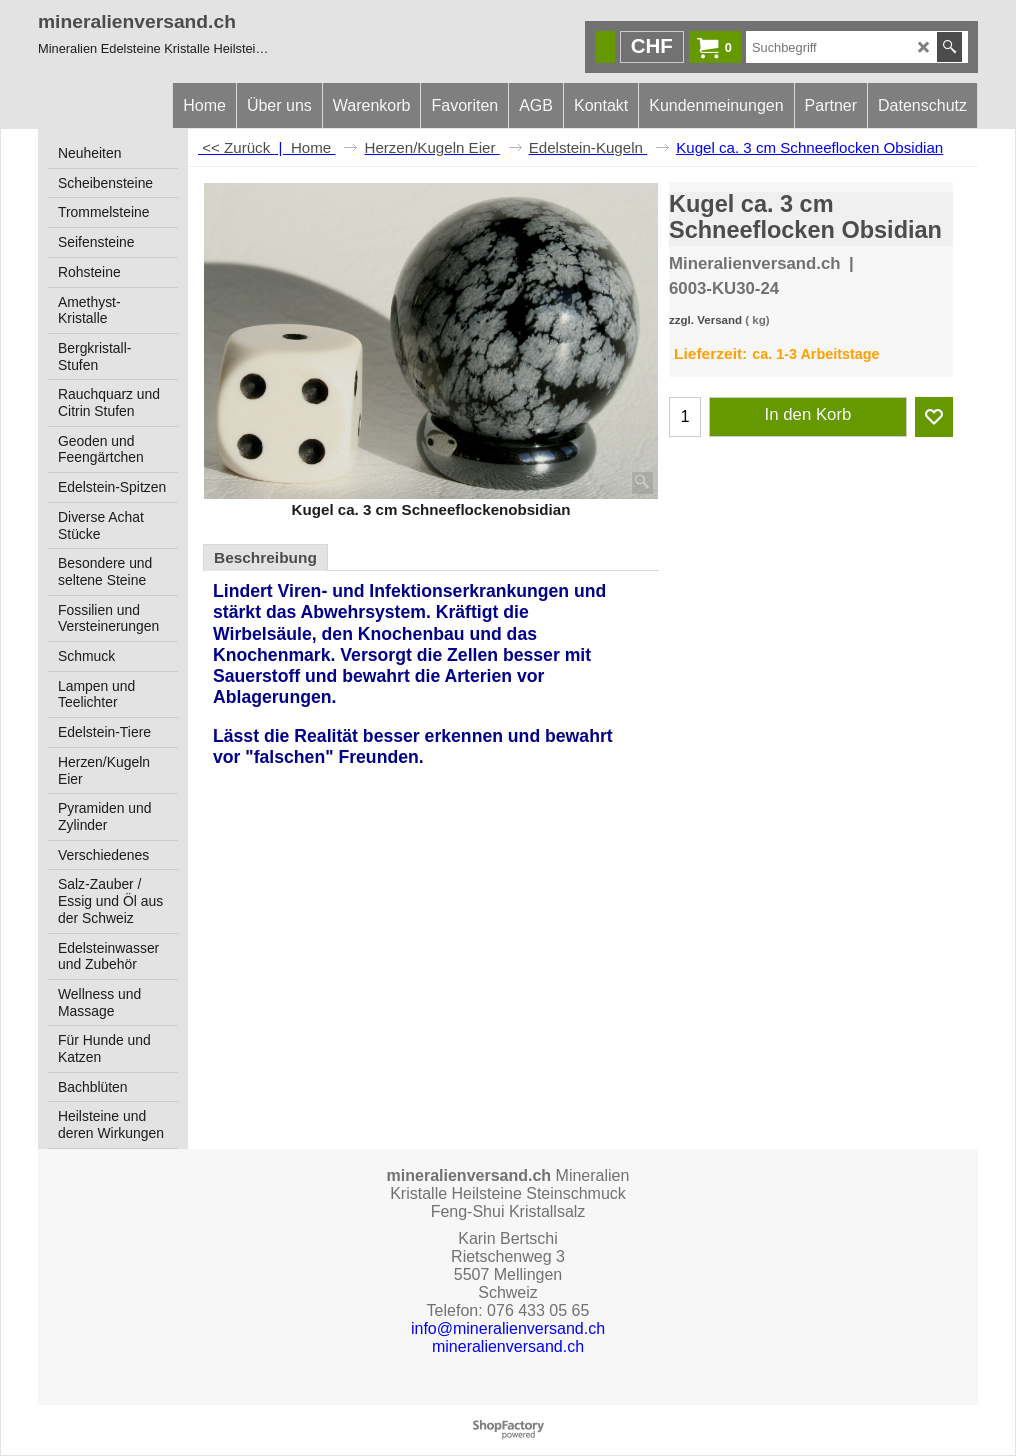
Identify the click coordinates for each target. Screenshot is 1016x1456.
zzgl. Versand (705, 320)
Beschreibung (265, 557)
